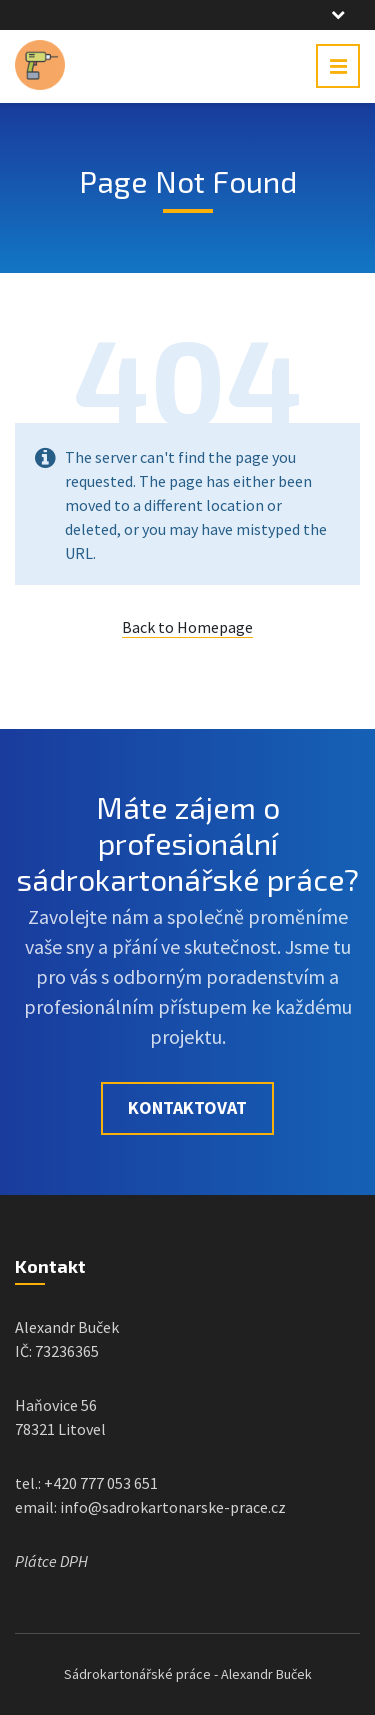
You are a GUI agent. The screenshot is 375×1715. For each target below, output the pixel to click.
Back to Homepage (187, 627)
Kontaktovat (187, 1107)
